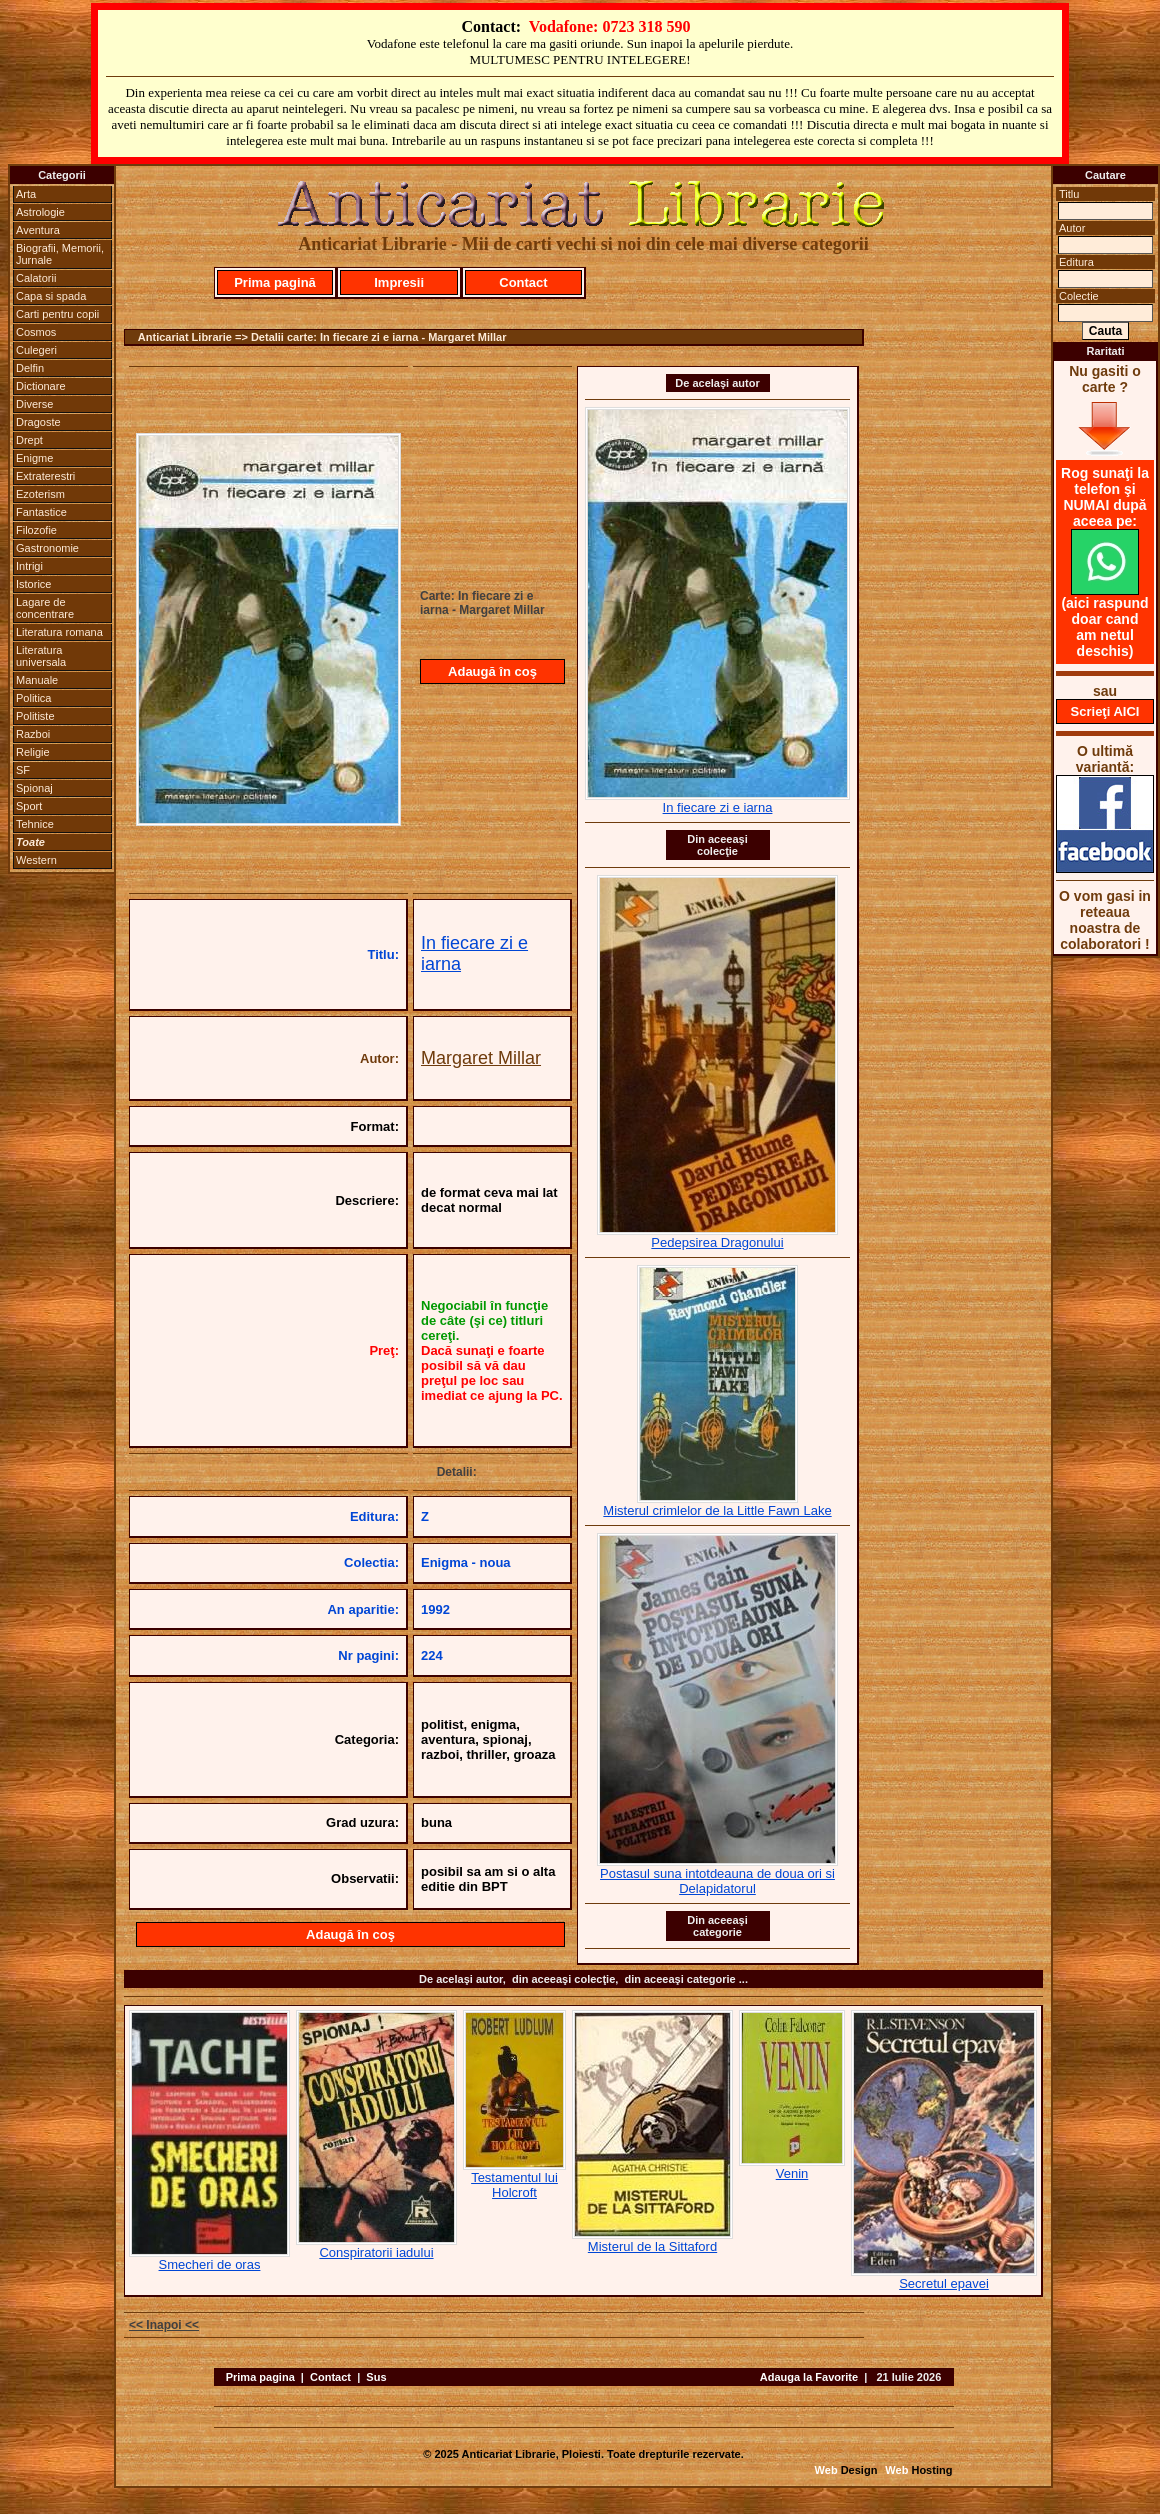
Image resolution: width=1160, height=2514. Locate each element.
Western (36, 860)
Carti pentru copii (57, 314)
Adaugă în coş (492, 671)
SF (23, 770)
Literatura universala (41, 656)
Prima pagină (275, 282)
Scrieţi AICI (1105, 711)
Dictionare (41, 386)
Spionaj (34, 788)
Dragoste (38, 422)
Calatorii (36, 278)
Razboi (33, 734)
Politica (33, 698)
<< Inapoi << (164, 2325)
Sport (29, 806)
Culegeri (36, 350)
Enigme (34, 458)
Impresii (399, 282)
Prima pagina (260, 2377)
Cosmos (36, 332)
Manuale (37, 680)
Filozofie (36, 530)
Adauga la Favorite (809, 2377)
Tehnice (35, 824)
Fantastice (41, 512)
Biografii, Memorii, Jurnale (60, 254)
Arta (26, 194)
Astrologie (40, 212)
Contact (523, 282)
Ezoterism (40, 494)
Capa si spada (51, 296)
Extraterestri (45, 476)
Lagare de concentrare (45, 608)
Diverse (34, 404)
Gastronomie (47, 548)
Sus (376, 2377)
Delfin (30, 368)
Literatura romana (59, 632)
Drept (29, 440)
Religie (33, 752)
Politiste (35, 716)
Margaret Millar (481, 1058)
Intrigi (29, 566)
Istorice (33, 584)
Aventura (38, 230)
